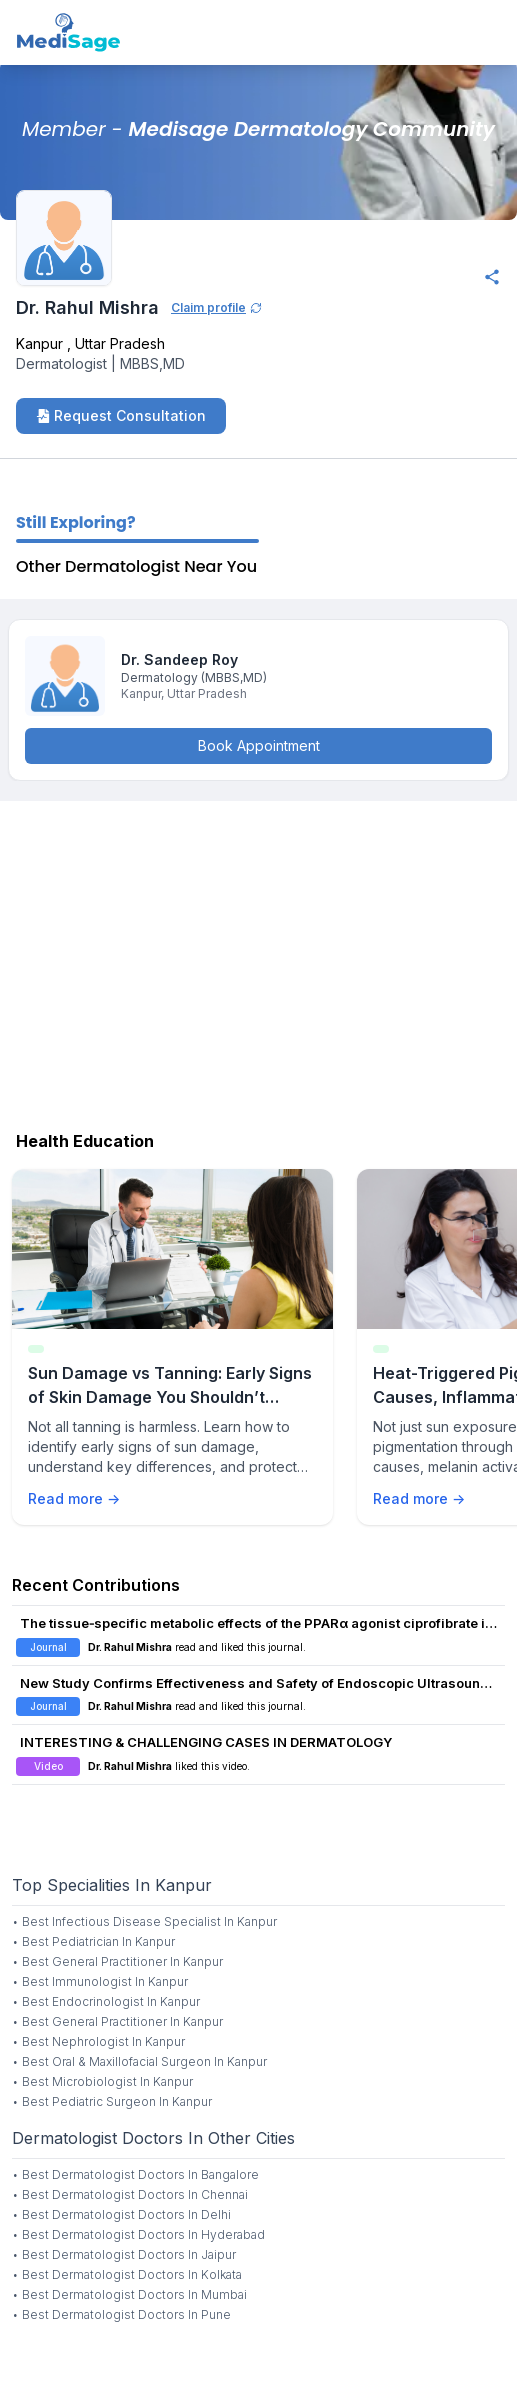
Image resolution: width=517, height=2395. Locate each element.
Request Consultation (121, 415)
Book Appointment (259, 745)
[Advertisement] (258, 961)
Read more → (74, 1498)
